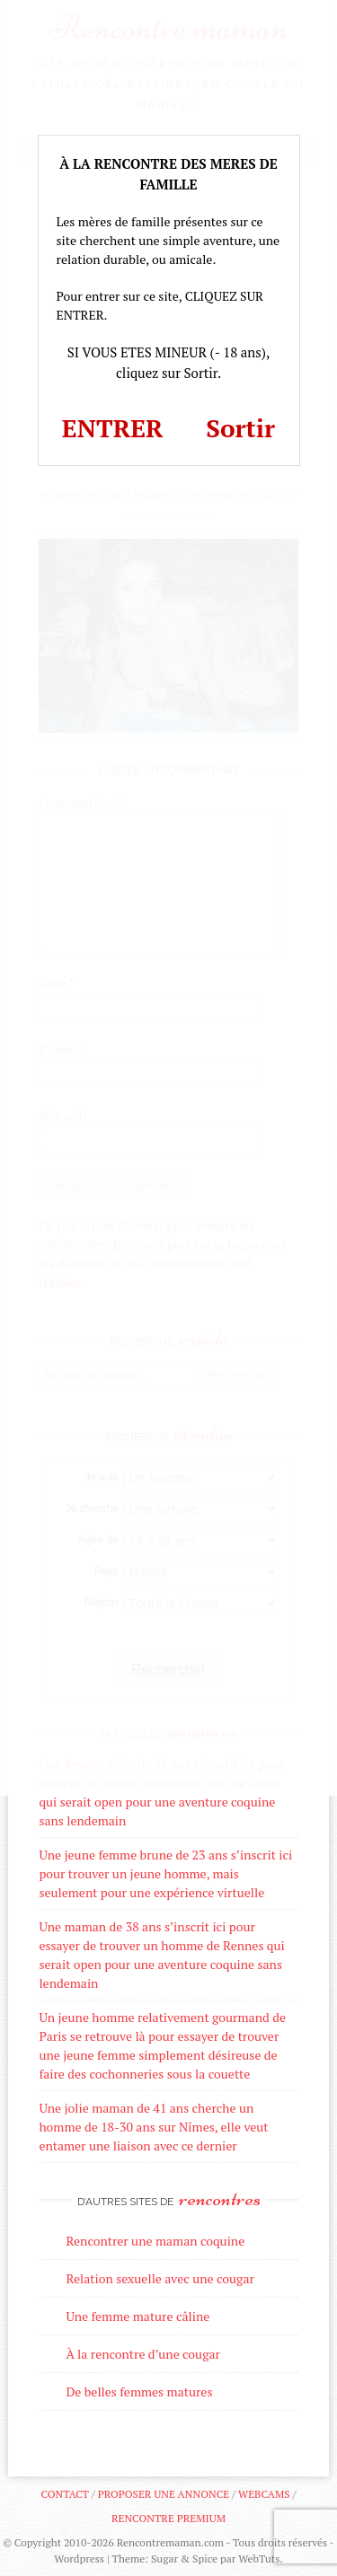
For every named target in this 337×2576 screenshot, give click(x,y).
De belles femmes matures (139, 2391)
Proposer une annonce (163, 2494)
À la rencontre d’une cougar (143, 2353)
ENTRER (113, 427)
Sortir (240, 427)
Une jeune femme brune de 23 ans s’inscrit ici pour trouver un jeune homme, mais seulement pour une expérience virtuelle (165, 1873)
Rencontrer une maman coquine (155, 2240)
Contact (64, 2494)
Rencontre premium (168, 2518)
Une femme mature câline (137, 2316)
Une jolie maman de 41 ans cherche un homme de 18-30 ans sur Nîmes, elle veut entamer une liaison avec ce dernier (153, 2126)
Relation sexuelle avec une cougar (159, 2278)
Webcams (264, 2494)
